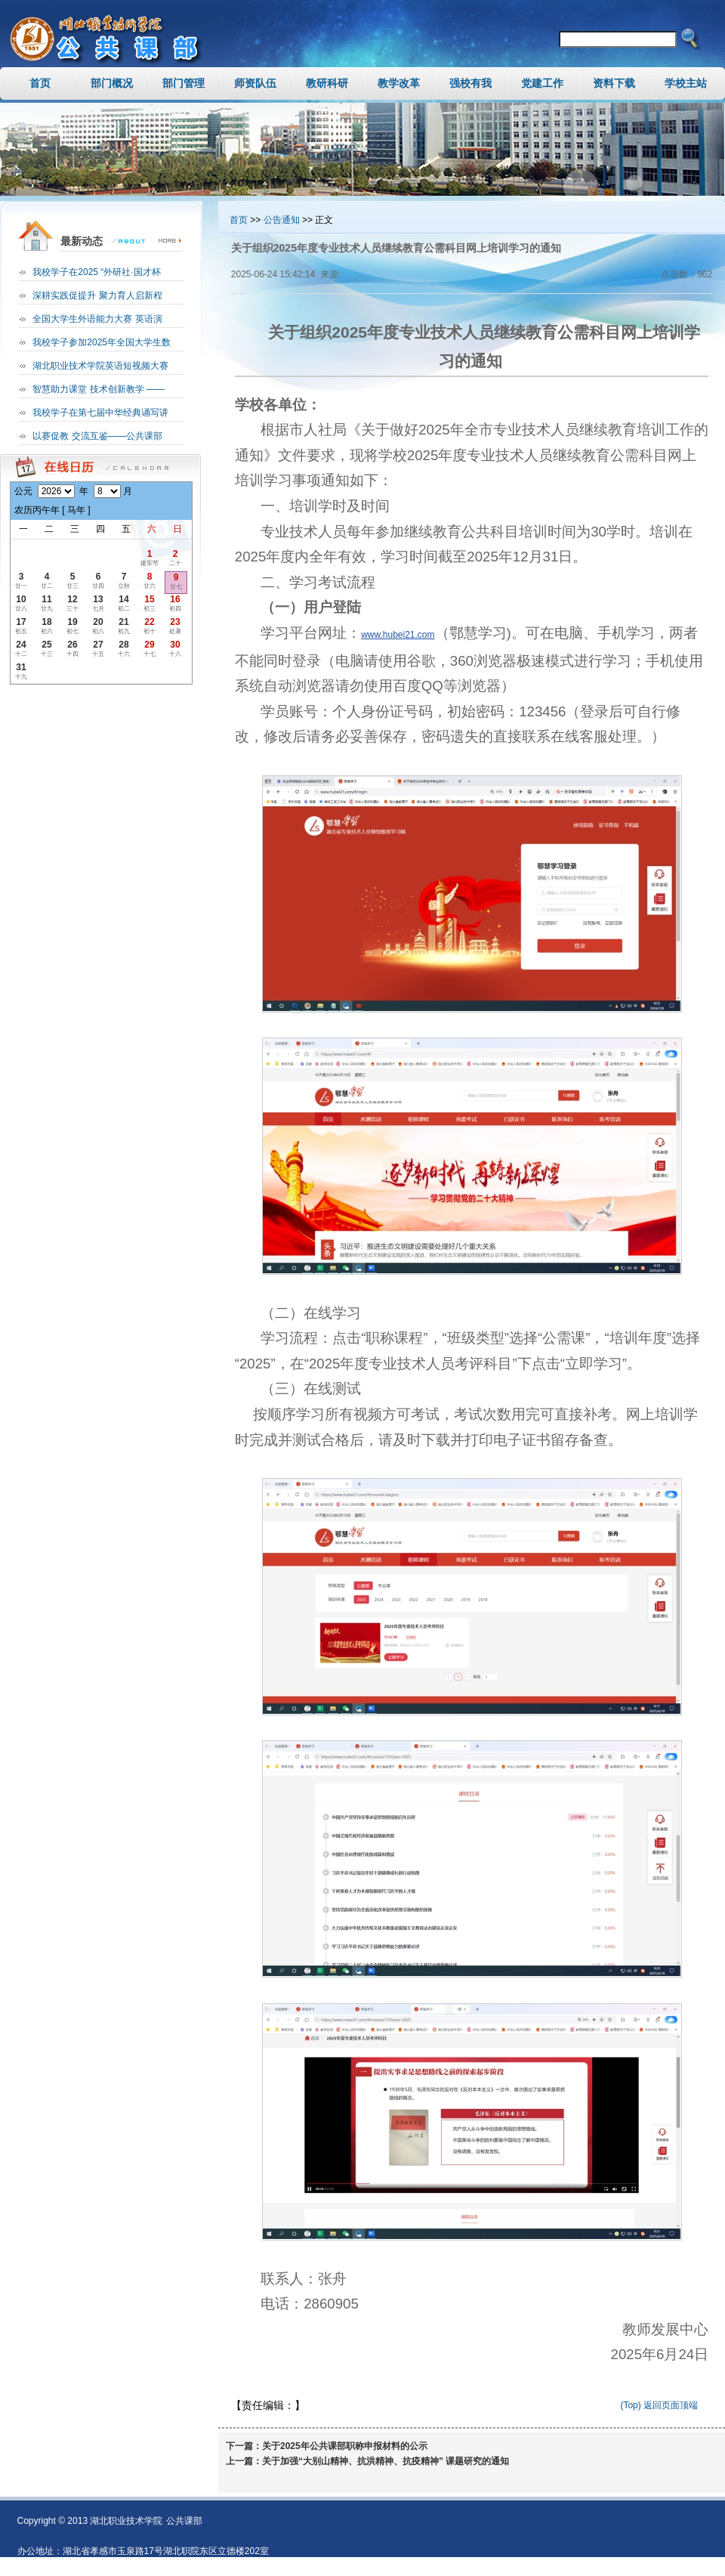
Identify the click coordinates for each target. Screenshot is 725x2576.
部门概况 (112, 83)
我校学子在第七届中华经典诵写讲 (100, 412)
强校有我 (470, 83)
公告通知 (282, 220)
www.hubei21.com (397, 634)
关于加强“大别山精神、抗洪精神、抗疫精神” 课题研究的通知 (385, 2461)
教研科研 (327, 83)
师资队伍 (255, 83)
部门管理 (183, 83)
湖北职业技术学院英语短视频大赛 (100, 365)
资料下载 (614, 83)
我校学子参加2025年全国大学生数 (101, 342)
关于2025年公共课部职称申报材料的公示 (344, 2446)
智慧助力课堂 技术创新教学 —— (98, 389)
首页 (40, 83)
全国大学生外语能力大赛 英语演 (97, 319)
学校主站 (686, 83)
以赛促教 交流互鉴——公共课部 (97, 436)
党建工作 (542, 83)
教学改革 (399, 83)
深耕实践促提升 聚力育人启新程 (97, 295)
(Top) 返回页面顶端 (659, 2405)
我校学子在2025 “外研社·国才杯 (96, 272)
